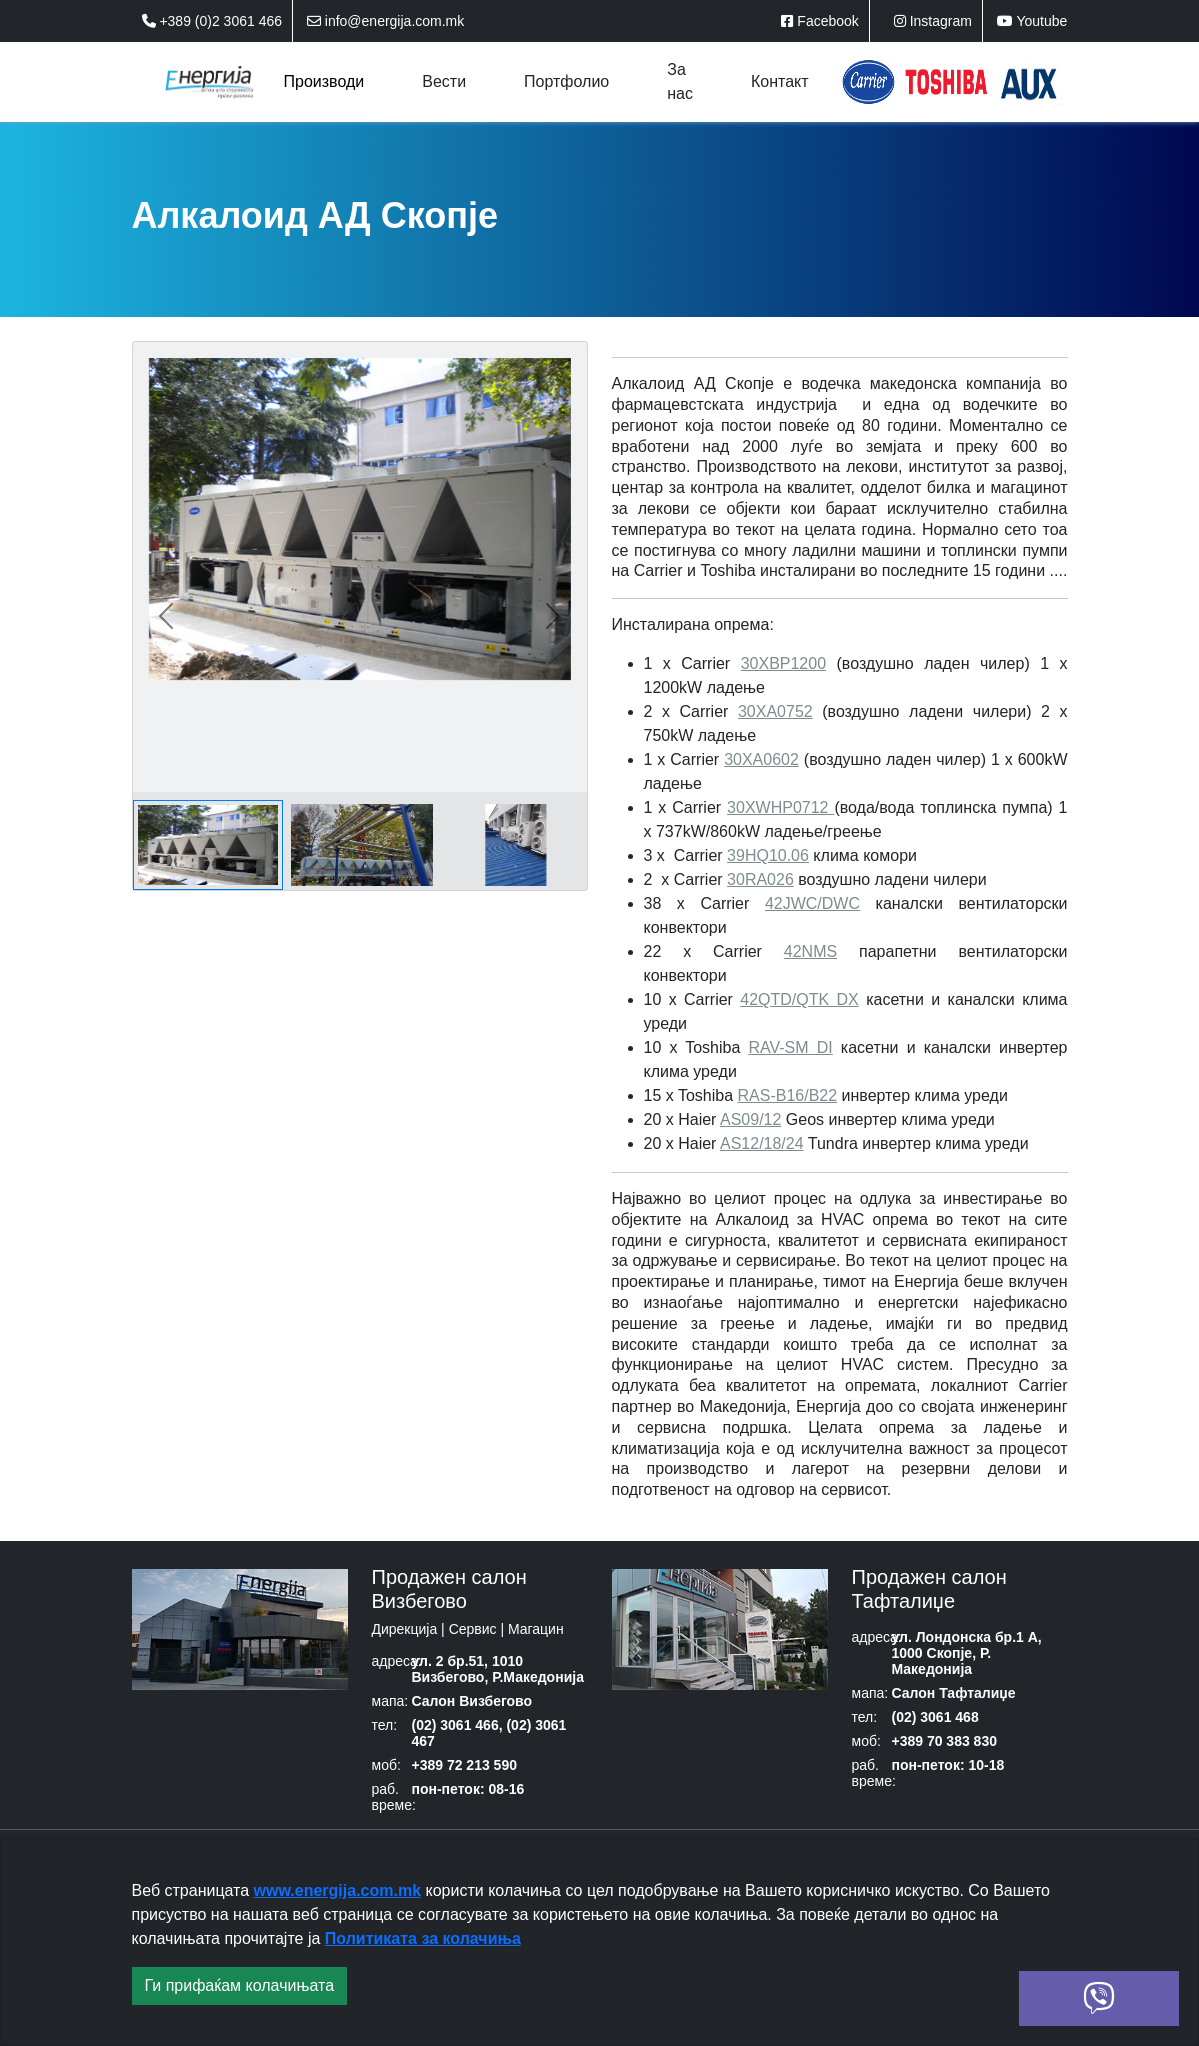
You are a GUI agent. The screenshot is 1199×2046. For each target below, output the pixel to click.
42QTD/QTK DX (799, 999)
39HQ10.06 (768, 855)
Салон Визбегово (471, 1701)
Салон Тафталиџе (953, 1693)
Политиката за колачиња (423, 1938)
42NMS (810, 951)
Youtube (1032, 21)
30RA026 (760, 879)
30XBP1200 (783, 663)
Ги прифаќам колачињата (240, 1985)
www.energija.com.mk (337, 1890)
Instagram (933, 21)
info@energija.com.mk (385, 21)
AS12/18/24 (762, 1143)
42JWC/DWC (812, 903)
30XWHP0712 (780, 807)
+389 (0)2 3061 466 (212, 21)
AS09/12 (750, 1119)
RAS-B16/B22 (788, 1095)
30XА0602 (761, 759)
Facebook (819, 21)
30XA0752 (775, 711)
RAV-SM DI (790, 1047)
